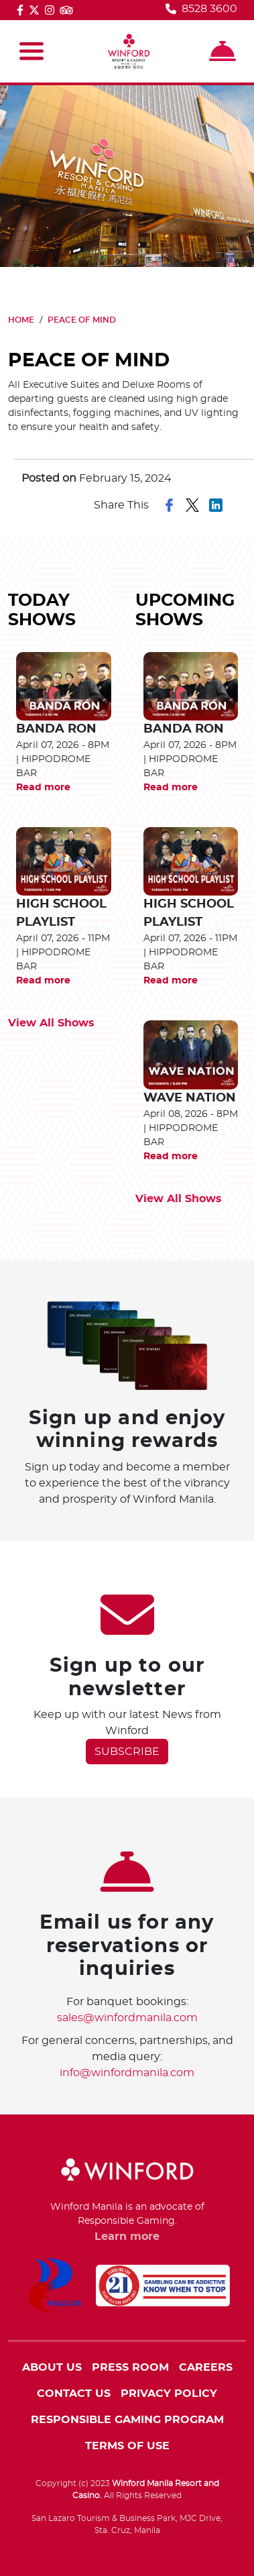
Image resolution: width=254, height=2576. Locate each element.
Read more (43, 787)
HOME (21, 320)
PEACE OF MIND (82, 320)
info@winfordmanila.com (127, 2073)
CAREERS (206, 2367)
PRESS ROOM (130, 2367)
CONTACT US (74, 2393)
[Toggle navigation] (31, 51)
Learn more (127, 2236)
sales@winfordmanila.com (127, 2017)
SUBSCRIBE (127, 1751)
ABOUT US (52, 2367)
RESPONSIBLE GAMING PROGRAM (127, 2419)
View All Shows (51, 1023)
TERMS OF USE (127, 2445)
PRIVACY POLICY (169, 2393)
